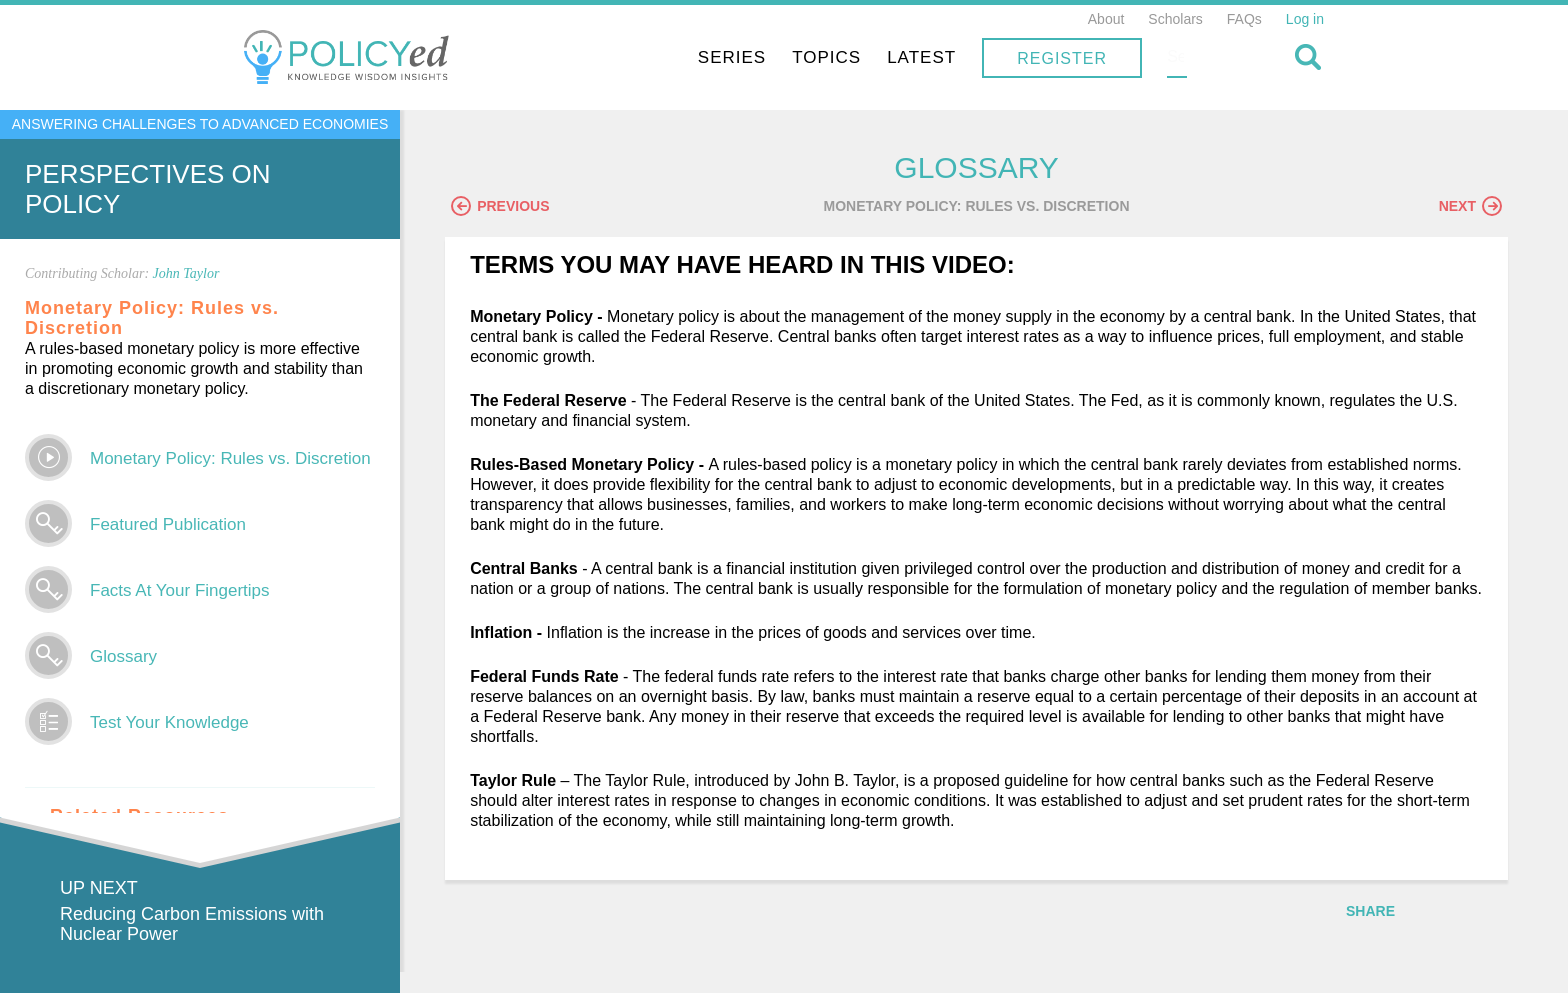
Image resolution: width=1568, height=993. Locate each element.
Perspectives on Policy (148, 189)
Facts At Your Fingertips (180, 590)
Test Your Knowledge (169, 722)
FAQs (1244, 19)
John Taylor (186, 273)
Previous (515, 207)
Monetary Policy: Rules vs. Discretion (230, 458)
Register (1190, 58)
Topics (954, 57)
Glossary (123, 656)
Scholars (1175, 19)
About (1106, 19)
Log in (1305, 19)
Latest (1049, 57)
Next (1470, 207)
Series (860, 57)
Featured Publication (168, 524)
